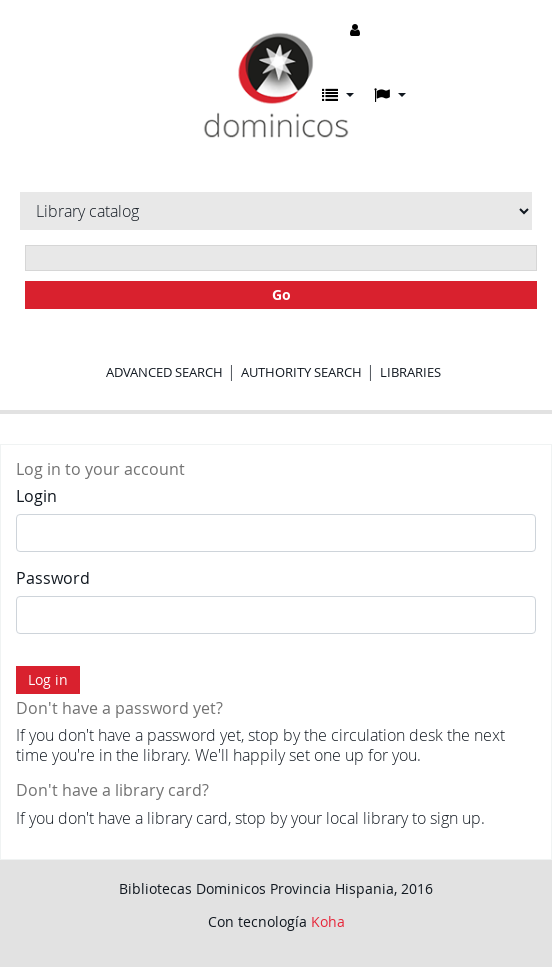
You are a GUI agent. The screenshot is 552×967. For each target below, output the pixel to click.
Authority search (301, 372)
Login (36, 496)
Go (281, 294)
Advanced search (164, 372)
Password (53, 578)
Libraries (410, 372)
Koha (328, 921)
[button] (338, 95)
